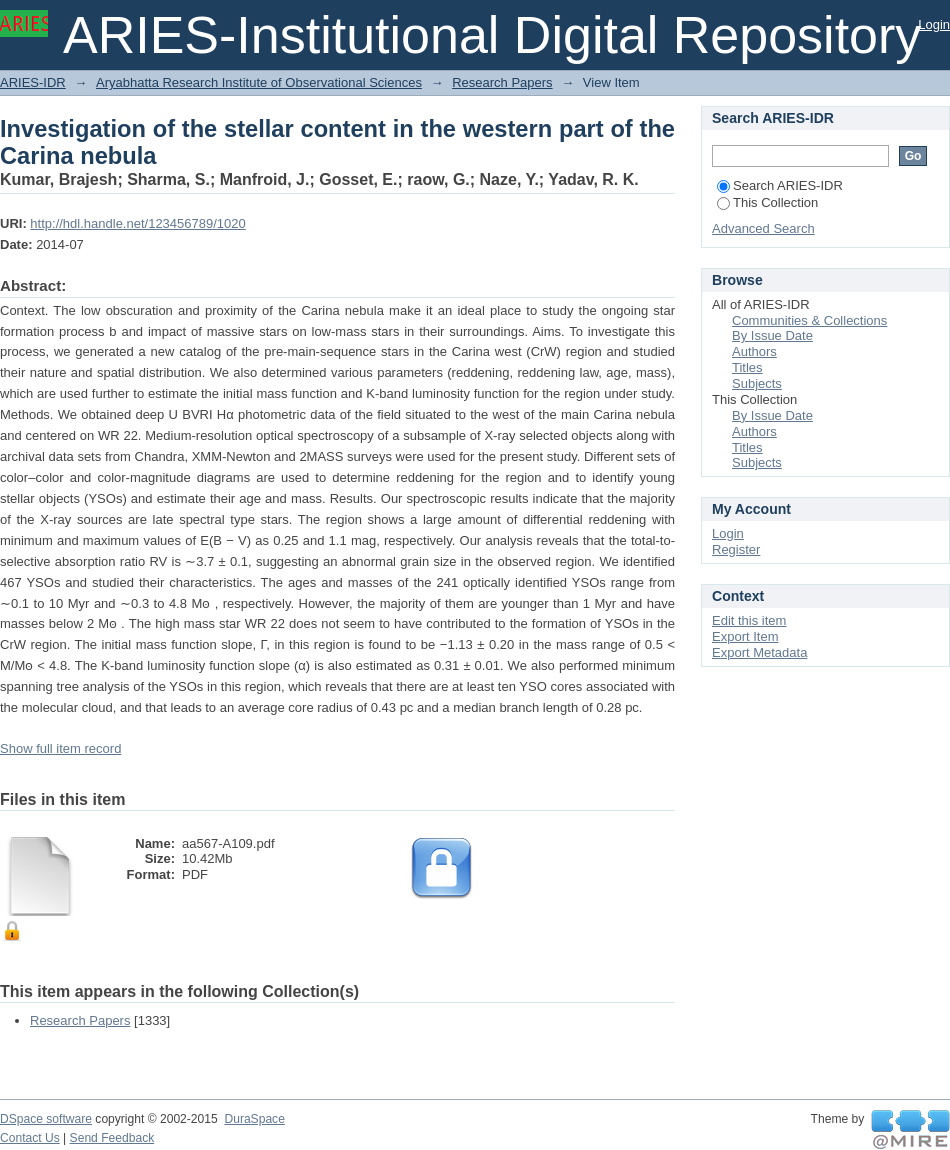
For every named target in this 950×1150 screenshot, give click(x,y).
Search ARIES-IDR (780, 185)
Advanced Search (763, 228)
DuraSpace (254, 1119)
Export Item (745, 636)
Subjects (757, 383)
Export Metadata (759, 652)
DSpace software (46, 1119)
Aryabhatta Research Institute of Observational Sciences (259, 82)
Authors (754, 351)
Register (736, 549)
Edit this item (749, 620)
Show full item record (60, 748)
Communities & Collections (809, 320)
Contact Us (30, 1138)
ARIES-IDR (33, 82)
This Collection (767, 202)
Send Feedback (112, 1138)
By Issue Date (772, 335)
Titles (747, 367)
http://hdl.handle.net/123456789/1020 (137, 223)
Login (934, 24)
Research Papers (502, 82)
